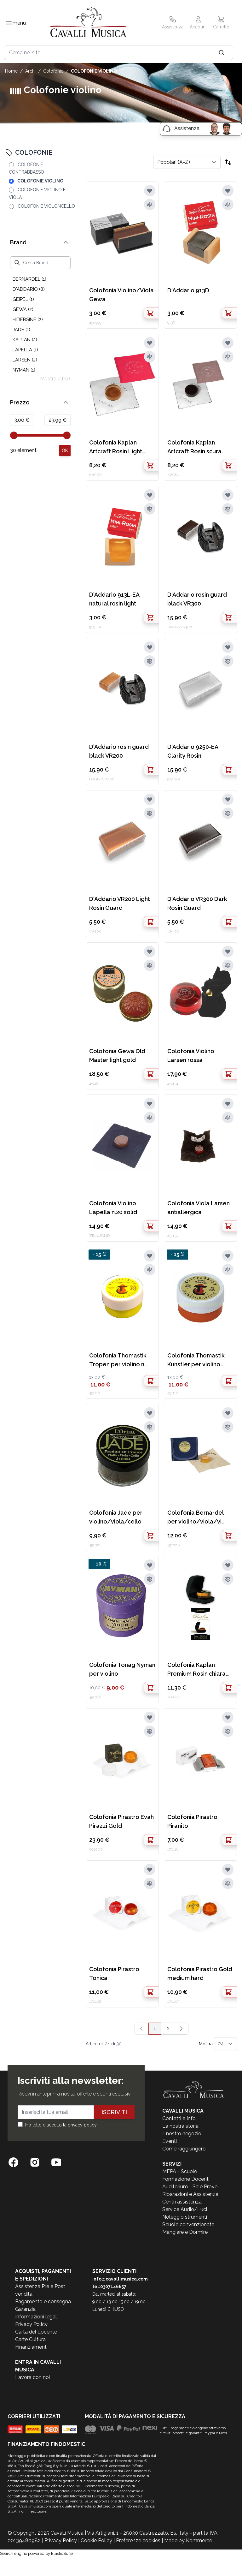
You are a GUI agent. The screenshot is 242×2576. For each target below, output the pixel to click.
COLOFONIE (53, 71)
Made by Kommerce (188, 2540)
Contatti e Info (179, 2118)
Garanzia (25, 2309)
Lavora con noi (32, 2377)
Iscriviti (114, 2112)
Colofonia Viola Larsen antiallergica (198, 1207)
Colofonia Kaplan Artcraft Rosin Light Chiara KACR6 (115, 447)
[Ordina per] (187, 162)
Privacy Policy (31, 2324)
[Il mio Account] (198, 23)
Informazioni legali (36, 2317)
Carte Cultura (30, 2339)
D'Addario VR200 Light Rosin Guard (119, 903)
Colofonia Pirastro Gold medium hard (199, 1973)
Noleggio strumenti (184, 2217)
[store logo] (88, 23)
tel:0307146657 (109, 2286)
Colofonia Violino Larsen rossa (190, 1055)
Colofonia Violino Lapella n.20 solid (113, 1207)
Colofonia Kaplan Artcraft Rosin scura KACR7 (194, 447)
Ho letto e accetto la (61, 2124)
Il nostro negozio (181, 2134)
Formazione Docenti (186, 2179)
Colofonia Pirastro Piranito (192, 1821)
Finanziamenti (31, 2347)
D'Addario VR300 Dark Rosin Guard (197, 903)
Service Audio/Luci (184, 2209)
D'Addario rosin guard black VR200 (119, 751)
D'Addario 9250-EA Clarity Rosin (192, 751)
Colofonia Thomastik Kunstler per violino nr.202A (196, 1360)
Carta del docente (36, 2332)
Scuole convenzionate (188, 2224)
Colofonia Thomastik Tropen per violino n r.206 (118, 1360)
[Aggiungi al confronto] (149, 204)
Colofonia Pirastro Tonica (114, 1973)
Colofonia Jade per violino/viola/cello (115, 1517)
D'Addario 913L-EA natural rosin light (114, 599)
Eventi (169, 2141)
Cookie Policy (96, 2540)
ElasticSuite (62, 2553)
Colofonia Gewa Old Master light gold (117, 1055)
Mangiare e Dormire (185, 2232)
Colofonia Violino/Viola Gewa (121, 294)
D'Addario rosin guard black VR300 (197, 599)
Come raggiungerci (184, 2149)
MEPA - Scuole (179, 2171)
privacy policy (82, 2124)
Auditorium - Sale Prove (189, 2187)
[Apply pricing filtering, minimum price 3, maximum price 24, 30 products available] (65, 450)
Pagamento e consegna (43, 2302)
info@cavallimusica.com (120, 2278)
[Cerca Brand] (40, 262)
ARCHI (30, 71)
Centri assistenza (182, 2202)
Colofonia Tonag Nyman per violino (122, 1669)
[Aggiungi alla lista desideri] (149, 190)
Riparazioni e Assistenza (190, 2194)
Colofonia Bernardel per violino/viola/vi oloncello (195, 1517)
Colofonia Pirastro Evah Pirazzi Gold (121, 1821)
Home (11, 71)
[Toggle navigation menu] (9, 23)
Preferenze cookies (138, 2540)
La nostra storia (180, 2126)
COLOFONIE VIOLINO (94, 71)
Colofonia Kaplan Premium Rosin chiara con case (196, 1669)
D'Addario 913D (188, 290)
